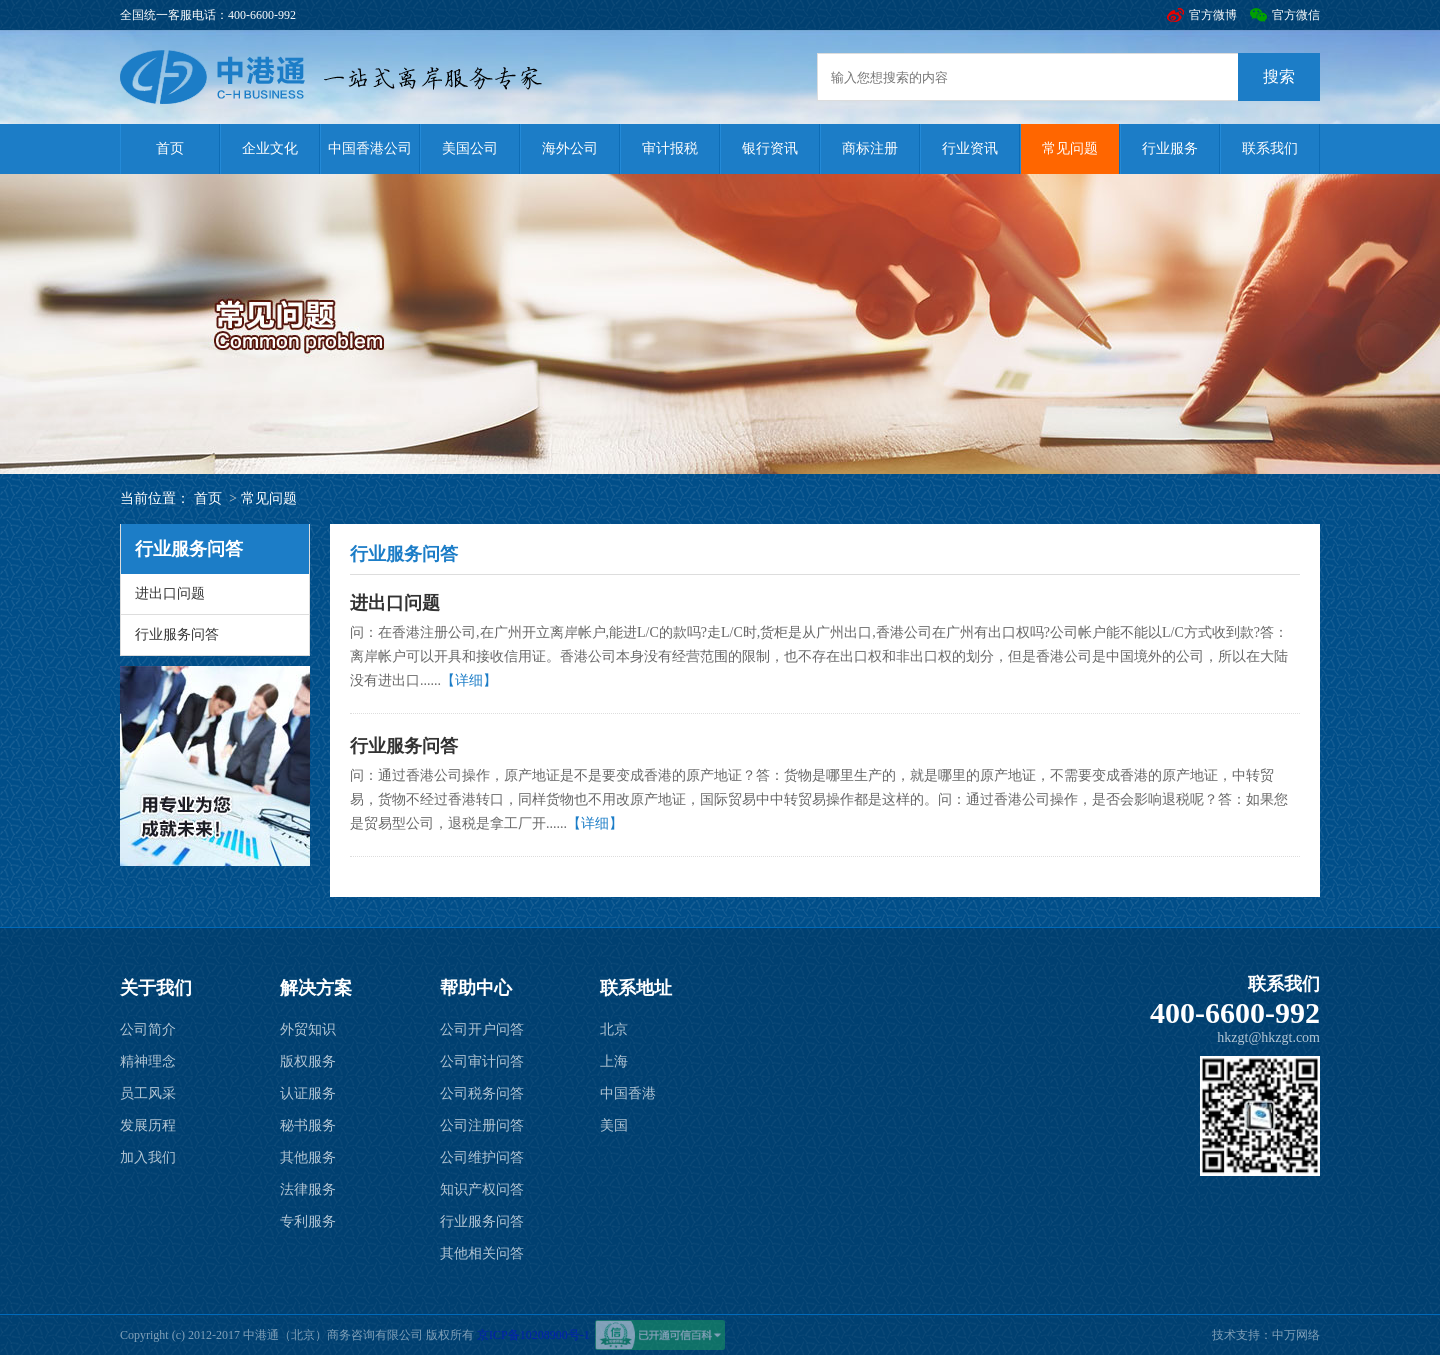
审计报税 (670, 148)
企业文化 (270, 148)
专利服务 (308, 1221)
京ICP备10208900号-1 (533, 1335)
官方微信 (1296, 15)
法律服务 (308, 1189)
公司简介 (148, 1029)
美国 (614, 1125)
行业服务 (1170, 148)
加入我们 (148, 1157)
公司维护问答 (482, 1157)
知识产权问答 (482, 1189)
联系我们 (1270, 148)
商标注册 (870, 148)
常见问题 (1070, 148)
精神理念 (148, 1061)
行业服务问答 (177, 634)
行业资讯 (970, 148)
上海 (614, 1061)
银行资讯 (770, 148)
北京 (614, 1029)
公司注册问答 (482, 1125)
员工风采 (148, 1093)
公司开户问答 (482, 1029)
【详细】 (469, 680)
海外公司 (570, 148)
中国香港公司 (370, 148)
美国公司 (470, 148)
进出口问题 (170, 593)
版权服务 (308, 1061)
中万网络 (1296, 1335)
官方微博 (1213, 15)
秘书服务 (308, 1125)
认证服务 (308, 1093)
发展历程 (148, 1125)
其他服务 (308, 1157)
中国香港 (628, 1093)
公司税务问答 (482, 1093)
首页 (170, 148)
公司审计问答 (482, 1061)
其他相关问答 (482, 1253)
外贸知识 (308, 1029)
